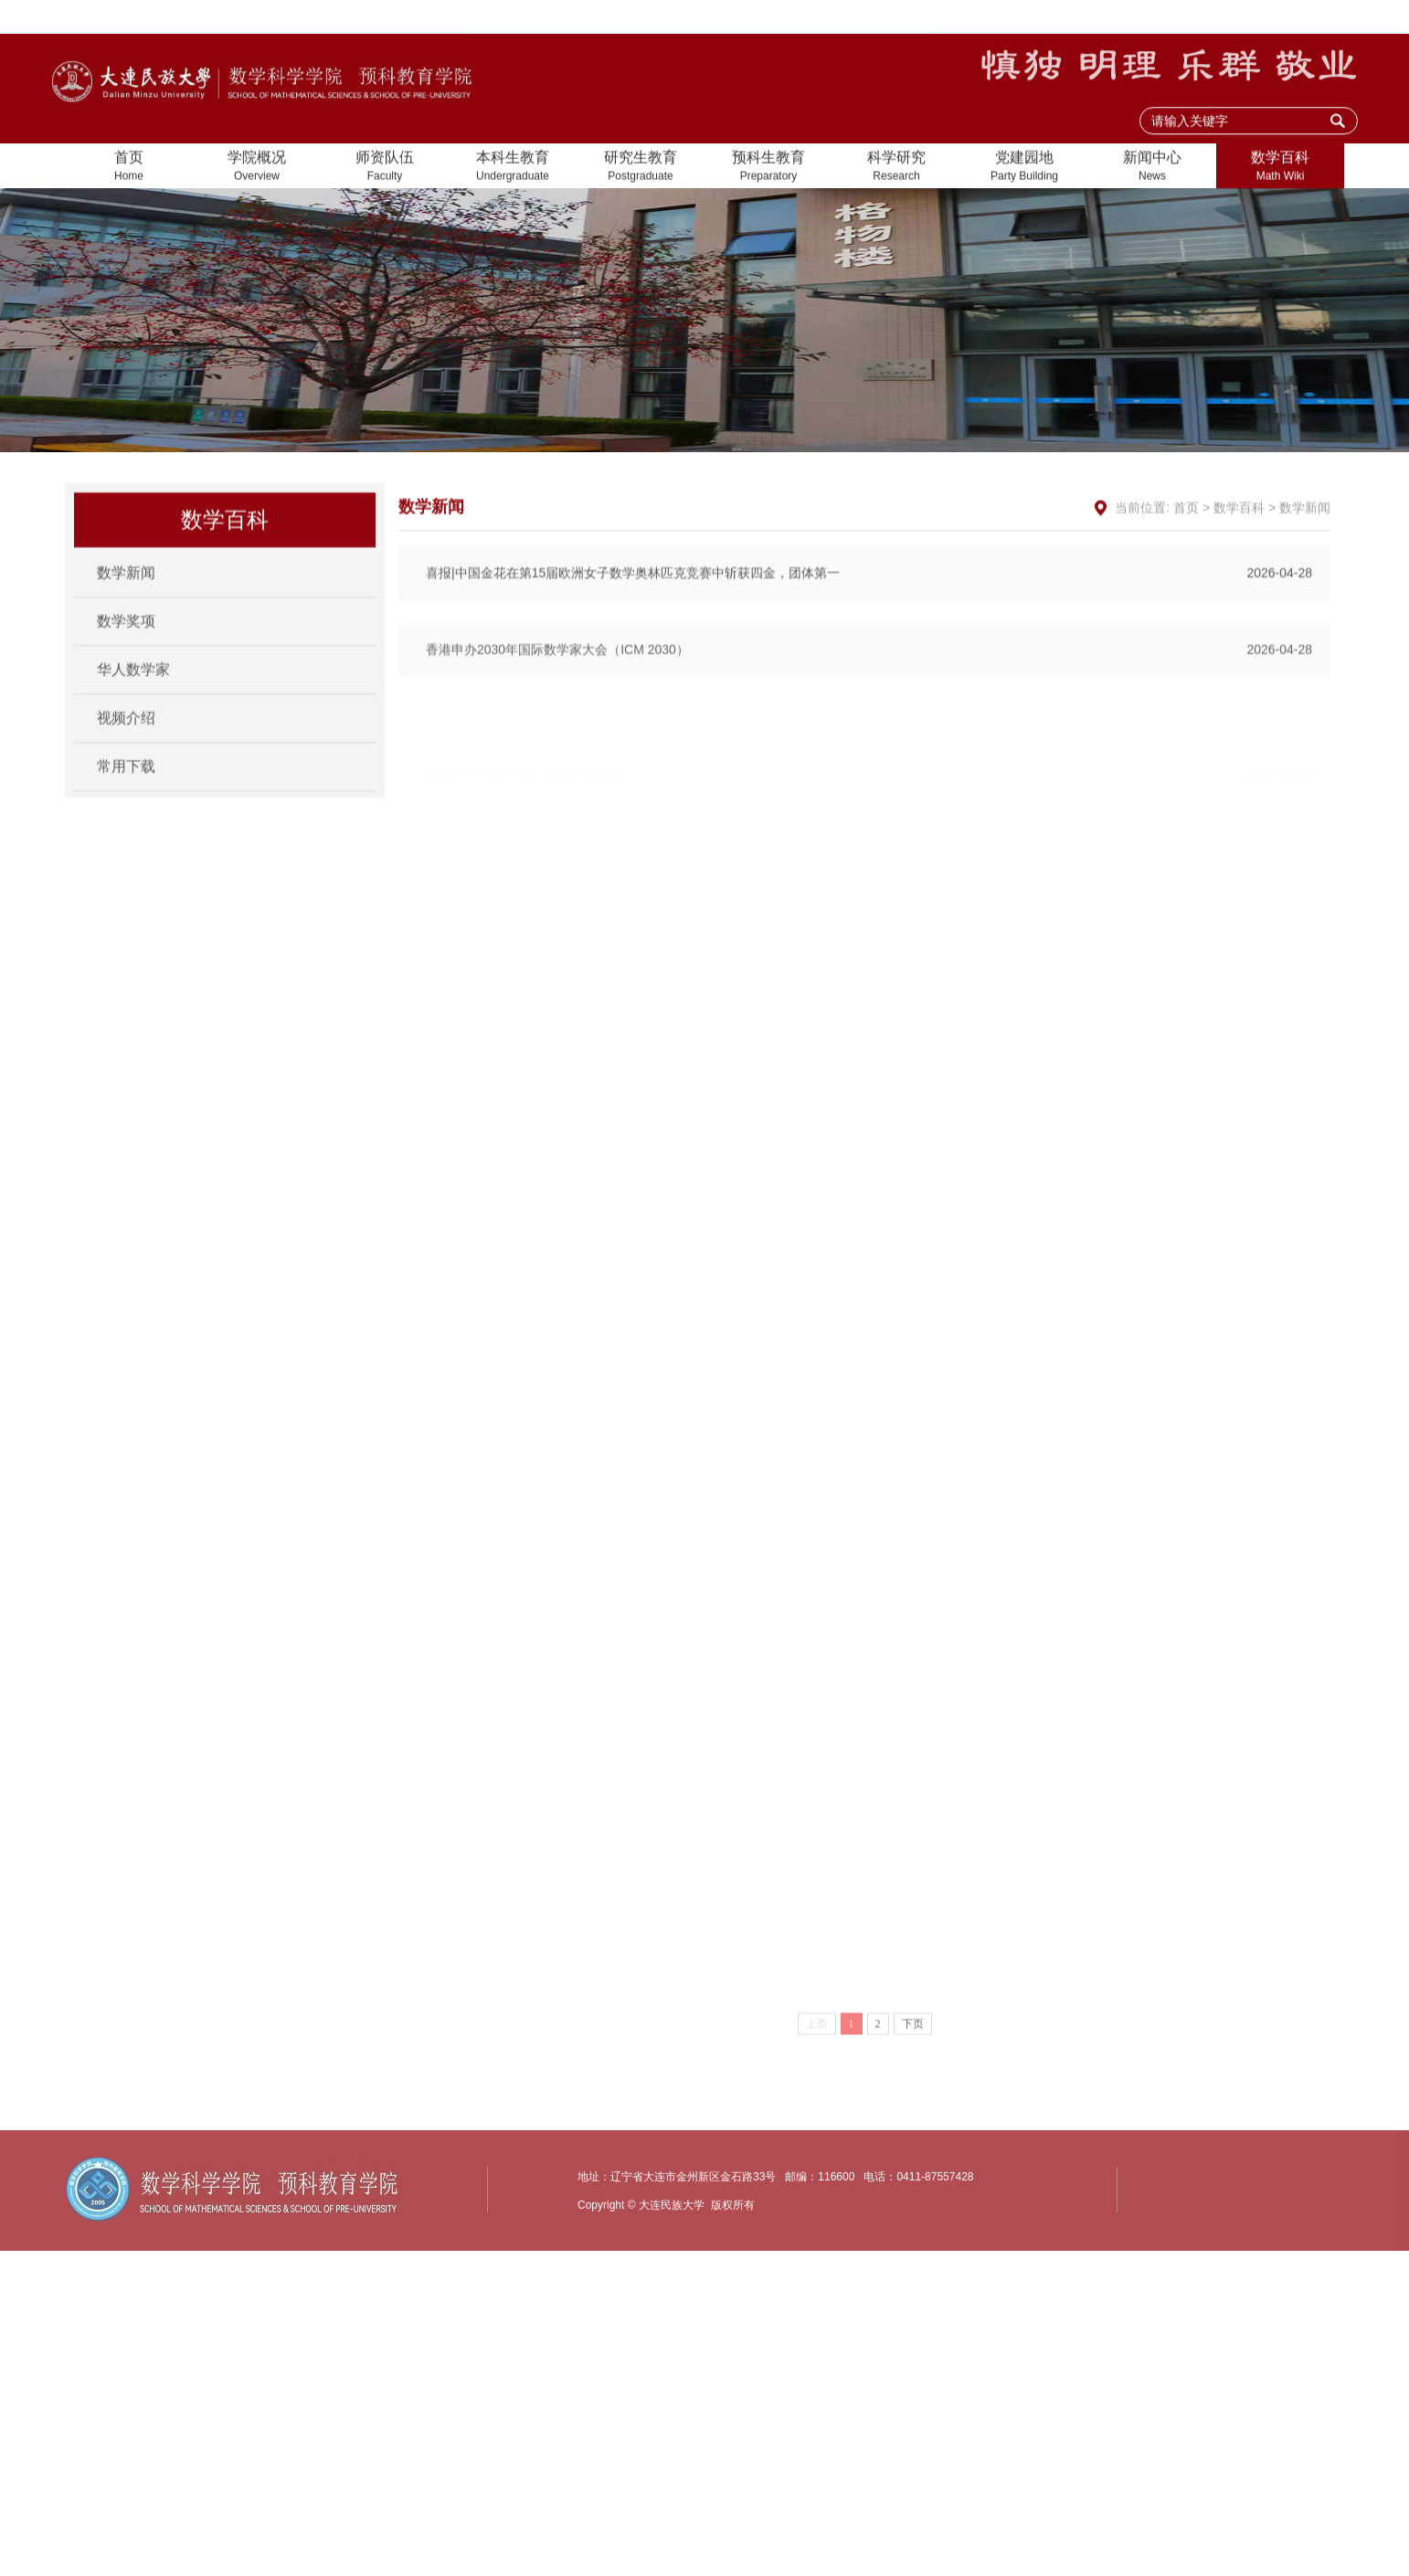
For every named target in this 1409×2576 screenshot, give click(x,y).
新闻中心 (1152, 169)
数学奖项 (126, 644)
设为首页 (1140, 18)
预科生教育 (768, 169)
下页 (913, 2093)
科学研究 (896, 169)
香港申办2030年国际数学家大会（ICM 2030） (869, 719)
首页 (129, 169)
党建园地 (1024, 169)
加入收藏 (1216, 18)
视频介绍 (126, 741)
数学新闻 (126, 596)
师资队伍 (385, 169)
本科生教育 (513, 169)
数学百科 (1280, 169)
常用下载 (126, 789)
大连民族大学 (1305, 18)
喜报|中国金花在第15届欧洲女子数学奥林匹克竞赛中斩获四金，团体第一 (869, 638)
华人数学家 (133, 693)
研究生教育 (640, 169)
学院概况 (257, 169)
